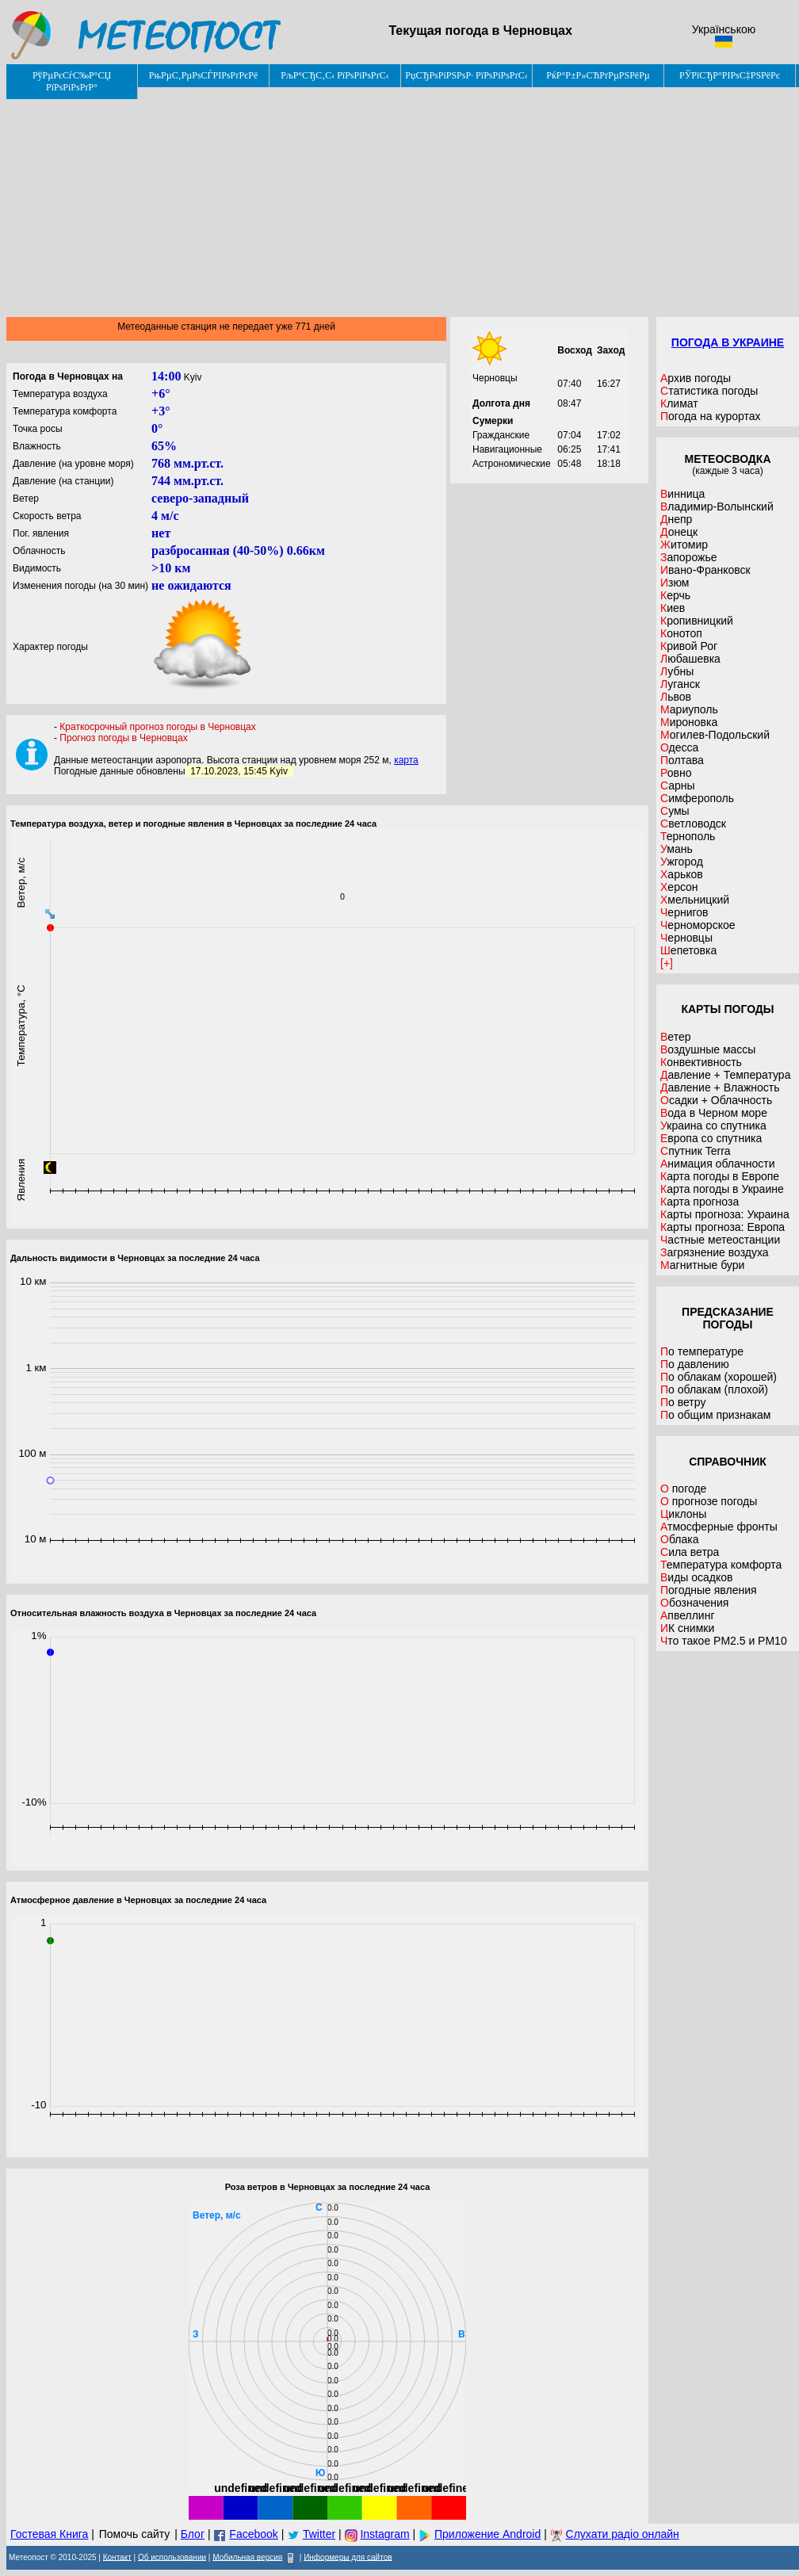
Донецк (679, 532)
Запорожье (688, 557)
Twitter (319, 2534)
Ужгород (681, 861)
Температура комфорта (721, 1564)
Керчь (675, 595)
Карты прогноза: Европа (722, 1227)
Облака (679, 1539)
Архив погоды (695, 378)
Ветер (675, 1036)
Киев (672, 608)
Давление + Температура (725, 1074)
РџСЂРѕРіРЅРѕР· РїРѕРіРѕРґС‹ (466, 75)
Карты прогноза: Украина (724, 1214)
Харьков (681, 874)
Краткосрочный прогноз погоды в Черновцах (157, 726)
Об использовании (172, 2556)
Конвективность (701, 1062)
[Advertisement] (402, 202)
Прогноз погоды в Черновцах (123, 737)
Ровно (675, 772)
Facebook (253, 2534)
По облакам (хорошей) (718, 1376)
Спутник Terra (695, 1151)
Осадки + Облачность (716, 1100)
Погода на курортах (710, 416)
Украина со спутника (713, 1125)
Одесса (679, 747)
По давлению (694, 1364)
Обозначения (694, 1602)
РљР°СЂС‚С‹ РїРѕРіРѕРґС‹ (335, 75)
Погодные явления (708, 1590)
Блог (193, 2534)
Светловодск (693, 823)
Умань (676, 849)
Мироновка (688, 722)
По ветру (682, 1402)
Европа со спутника (711, 1138)
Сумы (675, 811)
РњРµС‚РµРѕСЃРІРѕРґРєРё (203, 75)
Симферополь (697, 798)
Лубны (677, 671)
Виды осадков (696, 1577)
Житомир (684, 544)
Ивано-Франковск (705, 570)
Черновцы (686, 937)
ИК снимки (687, 1628)
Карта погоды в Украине (722, 1189)
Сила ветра (689, 1552)
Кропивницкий (696, 620)
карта (406, 760)
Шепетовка (688, 950)
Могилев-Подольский (715, 734)
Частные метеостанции (720, 1239)
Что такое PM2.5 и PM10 (723, 1640)
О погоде (683, 1488)
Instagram (384, 2534)
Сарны (677, 785)
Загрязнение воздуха (714, 1252)
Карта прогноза (699, 1201)
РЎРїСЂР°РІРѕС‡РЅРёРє (729, 75)
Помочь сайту (134, 2534)
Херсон (679, 887)
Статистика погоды (709, 390)
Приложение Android (487, 2534)
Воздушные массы (707, 1049)
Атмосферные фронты (719, 1526)
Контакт (117, 2556)
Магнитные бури (702, 1265)
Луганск (680, 684)
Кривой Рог (688, 646)
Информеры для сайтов (348, 2556)
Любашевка (690, 658)
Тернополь (687, 836)
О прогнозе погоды (708, 1501)
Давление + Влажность (720, 1087)
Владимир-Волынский (717, 506)
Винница (682, 493)
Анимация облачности (717, 1163)
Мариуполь (689, 709)
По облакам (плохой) (714, 1389)
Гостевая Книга (49, 2534)
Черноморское (698, 925)
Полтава (682, 760)
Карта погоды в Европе (719, 1176)
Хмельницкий (694, 899)
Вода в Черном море (713, 1112)
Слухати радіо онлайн (622, 2534)
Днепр (676, 519)
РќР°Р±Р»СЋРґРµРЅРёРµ (598, 75)
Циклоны (683, 1514)
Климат (679, 403)
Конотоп (681, 633)
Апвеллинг (687, 1615)
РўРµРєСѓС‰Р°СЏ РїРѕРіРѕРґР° (71, 81)
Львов (675, 696)
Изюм (674, 582)
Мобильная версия (247, 2556)
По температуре (702, 1351)
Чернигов (684, 912)
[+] (666, 963)
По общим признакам (715, 1414)
